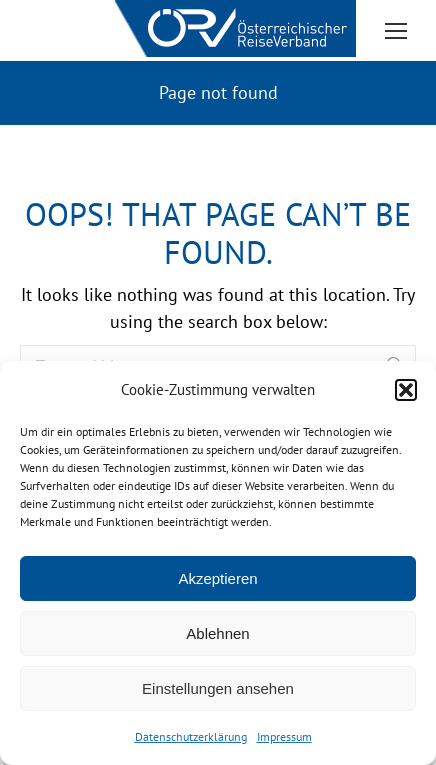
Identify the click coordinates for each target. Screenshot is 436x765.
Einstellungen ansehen (218, 688)
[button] (406, 390)
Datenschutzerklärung (191, 736)
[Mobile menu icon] (396, 31)
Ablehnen (217, 633)
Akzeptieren (217, 578)
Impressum (284, 736)
